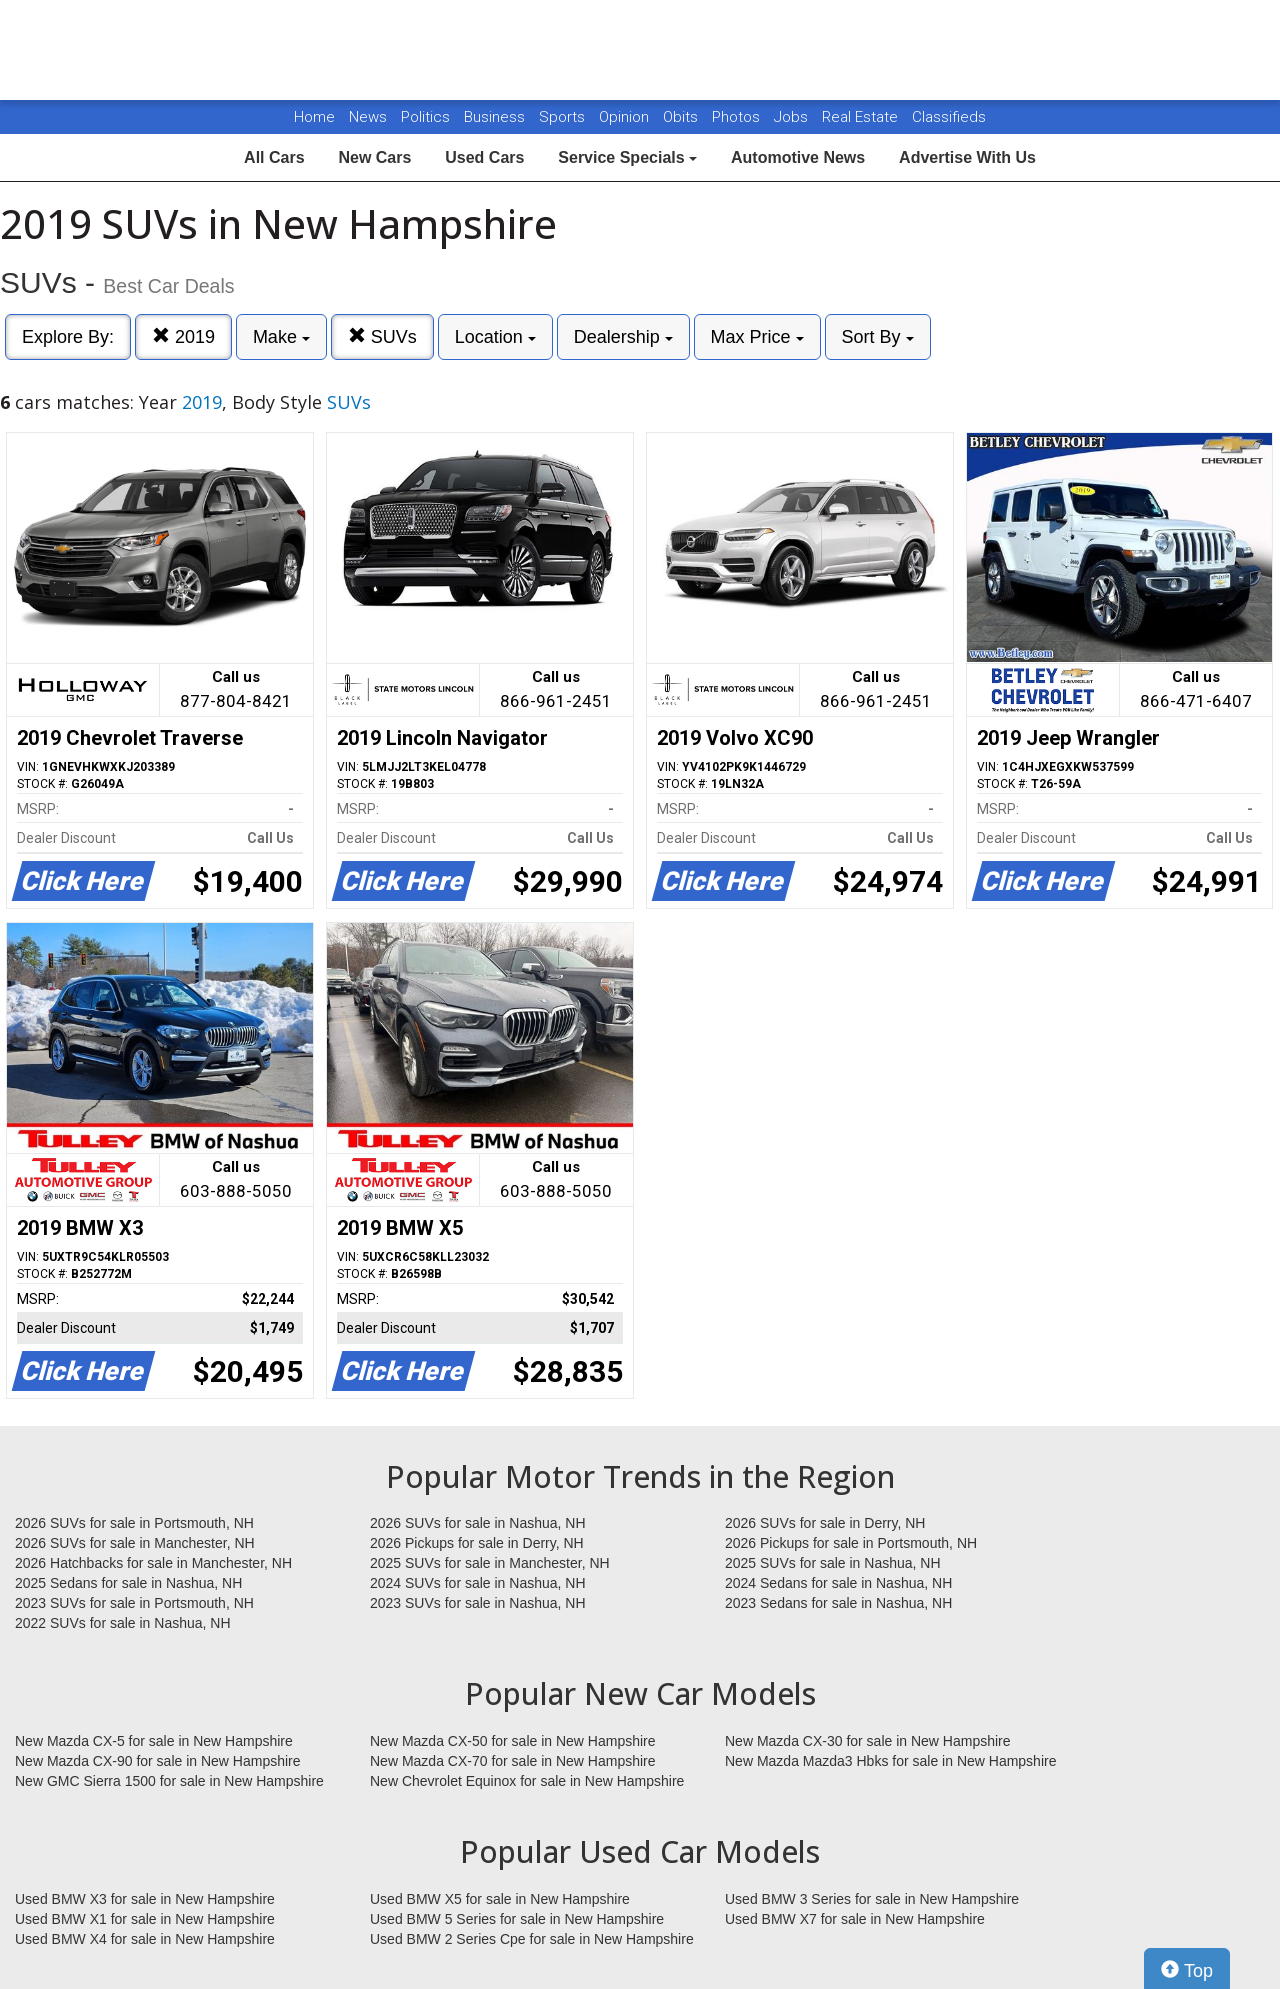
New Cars (374, 157)
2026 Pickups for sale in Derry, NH (477, 1543)
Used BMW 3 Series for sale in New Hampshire (872, 1899)
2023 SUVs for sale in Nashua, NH (478, 1603)
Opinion (626, 117)
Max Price (757, 337)
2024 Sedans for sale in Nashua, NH (838, 1583)
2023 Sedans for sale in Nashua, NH (838, 1603)
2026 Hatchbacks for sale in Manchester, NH (153, 1563)
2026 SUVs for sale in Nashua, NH (478, 1523)
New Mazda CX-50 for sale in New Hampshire (513, 1741)
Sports (564, 117)
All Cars (274, 157)
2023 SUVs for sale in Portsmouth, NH (134, 1603)
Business (496, 117)
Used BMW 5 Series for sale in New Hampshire (517, 1919)
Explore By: (68, 337)
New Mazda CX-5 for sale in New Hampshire (154, 1741)
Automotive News (798, 157)
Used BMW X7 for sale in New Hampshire (855, 1919)
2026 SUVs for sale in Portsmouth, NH (134, 1523)
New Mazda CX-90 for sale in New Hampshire (158, 1761)
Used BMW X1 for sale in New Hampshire (145, 1919)
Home (314, 117)
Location (495, 337)
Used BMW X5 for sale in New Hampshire (500, 1899)
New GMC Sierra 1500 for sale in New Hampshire (169, 1781)
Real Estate (862, 117)
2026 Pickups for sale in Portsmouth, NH (851, 1543)
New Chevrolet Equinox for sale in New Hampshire (527, 1781)
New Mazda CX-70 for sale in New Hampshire (513, 1761)
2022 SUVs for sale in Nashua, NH (123, 1623)
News (368, 117)
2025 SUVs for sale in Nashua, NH (833, 1563)
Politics (425, 117)
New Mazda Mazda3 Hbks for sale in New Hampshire (890, 1761)
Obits (682, 117)
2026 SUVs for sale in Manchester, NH (135, 1543)
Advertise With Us (967, 157)
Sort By (878, 337)
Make (281, 337)
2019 (183, 336)
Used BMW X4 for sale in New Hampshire (145, 1939)
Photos (738, 117)
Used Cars (484, 157)
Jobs (793, 117)
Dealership (623, 337)
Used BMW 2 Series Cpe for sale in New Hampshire (532, 1939)
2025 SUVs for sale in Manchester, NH (490, 1563)
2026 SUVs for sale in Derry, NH (825, 1523)
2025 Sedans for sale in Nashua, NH (128, 1583)
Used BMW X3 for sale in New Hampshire (145, 1899)
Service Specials (627, 157)
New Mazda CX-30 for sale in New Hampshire (868, 1741)
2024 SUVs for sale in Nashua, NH (478, 1583)
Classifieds (949, 117)
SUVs (382, 336)
